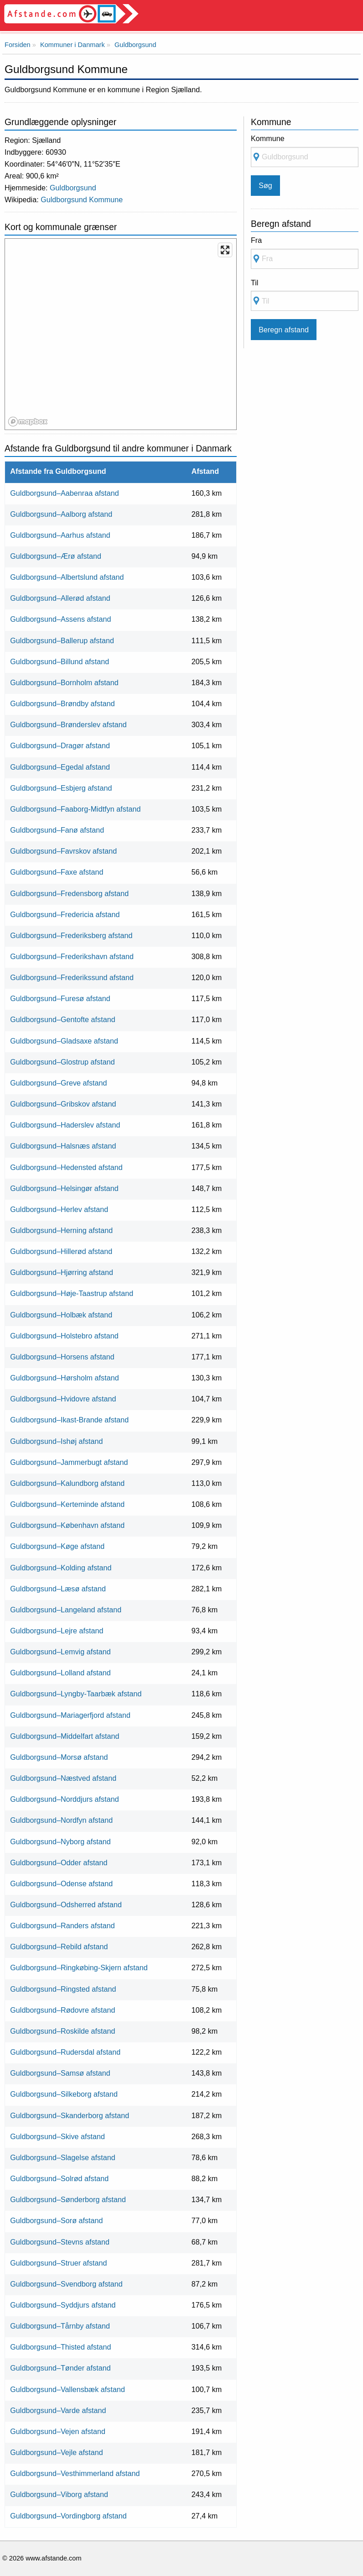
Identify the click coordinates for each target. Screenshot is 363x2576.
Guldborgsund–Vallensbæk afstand (67, 2389)
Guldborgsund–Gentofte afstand (62, 1019)
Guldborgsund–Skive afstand (57, 2136)
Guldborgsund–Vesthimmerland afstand (75, 2473)
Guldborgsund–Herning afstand (61, 1230)
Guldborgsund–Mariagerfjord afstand (70, 1715)
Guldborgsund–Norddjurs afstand (64, 1799)
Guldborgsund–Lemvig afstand (60, 1651)
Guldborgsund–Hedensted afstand (66, 1167)
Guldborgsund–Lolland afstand (60, 1672)
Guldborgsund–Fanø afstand (57, 830)
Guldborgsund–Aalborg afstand (61, 514)
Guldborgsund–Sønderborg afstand (68, 2199)
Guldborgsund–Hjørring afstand (61, 1272)
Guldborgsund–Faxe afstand (56, 872)
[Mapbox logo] (28, 421)
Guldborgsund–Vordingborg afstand (68, 2516)
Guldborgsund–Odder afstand (58, 1862)
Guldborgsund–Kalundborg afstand (67, 1483)
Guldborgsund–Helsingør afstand (64, 1188)
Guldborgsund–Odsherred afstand (66, 1904)
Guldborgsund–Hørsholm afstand (64, 1378)
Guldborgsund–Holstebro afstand (64, 1336)
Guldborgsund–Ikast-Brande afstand (69, 1420)
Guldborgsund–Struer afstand (58, 2263)
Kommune (268, 138)
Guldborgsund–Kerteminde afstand (67, 1504)
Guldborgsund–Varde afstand (58, 2410)
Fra (256, 240)
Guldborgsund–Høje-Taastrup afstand (71, 1293)
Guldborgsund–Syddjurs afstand (62, 2305)
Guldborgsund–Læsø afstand (58, 1588)
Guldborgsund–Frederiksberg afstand (71, 935)
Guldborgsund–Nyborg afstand (60, 1841)
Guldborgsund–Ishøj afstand (56, 1441)
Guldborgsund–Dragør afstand (60, 745)
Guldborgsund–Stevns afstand (59, 2242)
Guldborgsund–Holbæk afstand (61, 1315)
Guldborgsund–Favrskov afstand (63, 851)
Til (254, 282)
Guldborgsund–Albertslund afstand (67, 577)
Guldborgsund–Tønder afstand (60, 2368)
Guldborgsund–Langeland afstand (65, 1609)
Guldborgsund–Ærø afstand (55, 556)
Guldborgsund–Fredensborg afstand (69, 893)
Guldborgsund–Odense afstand (61, 1883)
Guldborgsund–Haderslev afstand (65, 1125)
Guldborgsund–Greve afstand (58, 1083)
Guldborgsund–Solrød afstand (59, 2178)
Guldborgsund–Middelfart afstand (64, 1736)
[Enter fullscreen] (225, 250)
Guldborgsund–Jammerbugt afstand (69, 1462)
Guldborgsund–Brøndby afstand (62, 703)
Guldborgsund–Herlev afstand (59, 1209)
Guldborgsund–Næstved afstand (63, 1778)
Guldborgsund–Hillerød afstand (61, 1251)
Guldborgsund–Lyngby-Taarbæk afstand (75, 1693)
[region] (121, 334)
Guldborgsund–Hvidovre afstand (63, 1399)
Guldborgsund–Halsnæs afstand (63, 1146)
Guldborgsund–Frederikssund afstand (72, 977)
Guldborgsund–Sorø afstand (56, 2220)
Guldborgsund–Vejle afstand (56, 2452)
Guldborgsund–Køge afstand (57, 1546)
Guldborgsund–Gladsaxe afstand (64, 1041)
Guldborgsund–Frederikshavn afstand (72, 956)
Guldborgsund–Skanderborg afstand (69, 2115)
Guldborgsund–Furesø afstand (60, 998)
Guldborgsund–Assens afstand (60, 619)
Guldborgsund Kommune (82, 199)
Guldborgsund (73, 188)
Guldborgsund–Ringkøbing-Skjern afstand (78, 1967)
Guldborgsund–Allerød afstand (60, 598)
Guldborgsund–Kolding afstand (60, 1567)
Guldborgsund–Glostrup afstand (62, 1062)
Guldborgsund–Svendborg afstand (66, 2284)
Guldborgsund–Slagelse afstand (62, 2157)
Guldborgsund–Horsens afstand (62, 1357)
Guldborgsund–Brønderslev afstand (68, 724)
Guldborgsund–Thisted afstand (60, 2347)
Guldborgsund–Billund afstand (59, 661)
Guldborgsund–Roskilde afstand (62, 2031)
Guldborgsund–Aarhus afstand (60, 535)
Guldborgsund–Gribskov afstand (63, 1104)
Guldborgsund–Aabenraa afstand (64, 493)
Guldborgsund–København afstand (67, 1525)
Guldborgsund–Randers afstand (62, 1925)
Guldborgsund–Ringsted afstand (63, 1989)
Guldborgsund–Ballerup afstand (62, 640)
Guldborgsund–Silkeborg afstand (64, 2094)
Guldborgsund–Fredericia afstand (64, 914)
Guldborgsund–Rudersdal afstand (65, 2052)
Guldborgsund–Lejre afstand (56, 1630)
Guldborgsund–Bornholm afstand (64, 682)
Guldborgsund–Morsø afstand (59, 1757)
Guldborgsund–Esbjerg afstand (61, 788)
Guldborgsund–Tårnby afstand (60, 2326)
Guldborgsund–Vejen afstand (57, 2431)
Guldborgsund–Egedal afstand (60, 767)
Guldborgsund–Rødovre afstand (62, 2010)
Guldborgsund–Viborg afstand (59, 2494)
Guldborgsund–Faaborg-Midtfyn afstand (75, 809)
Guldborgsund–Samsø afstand (60, 2073)
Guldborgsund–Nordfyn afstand (61, 1820)
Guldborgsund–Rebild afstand (59, 1946)
